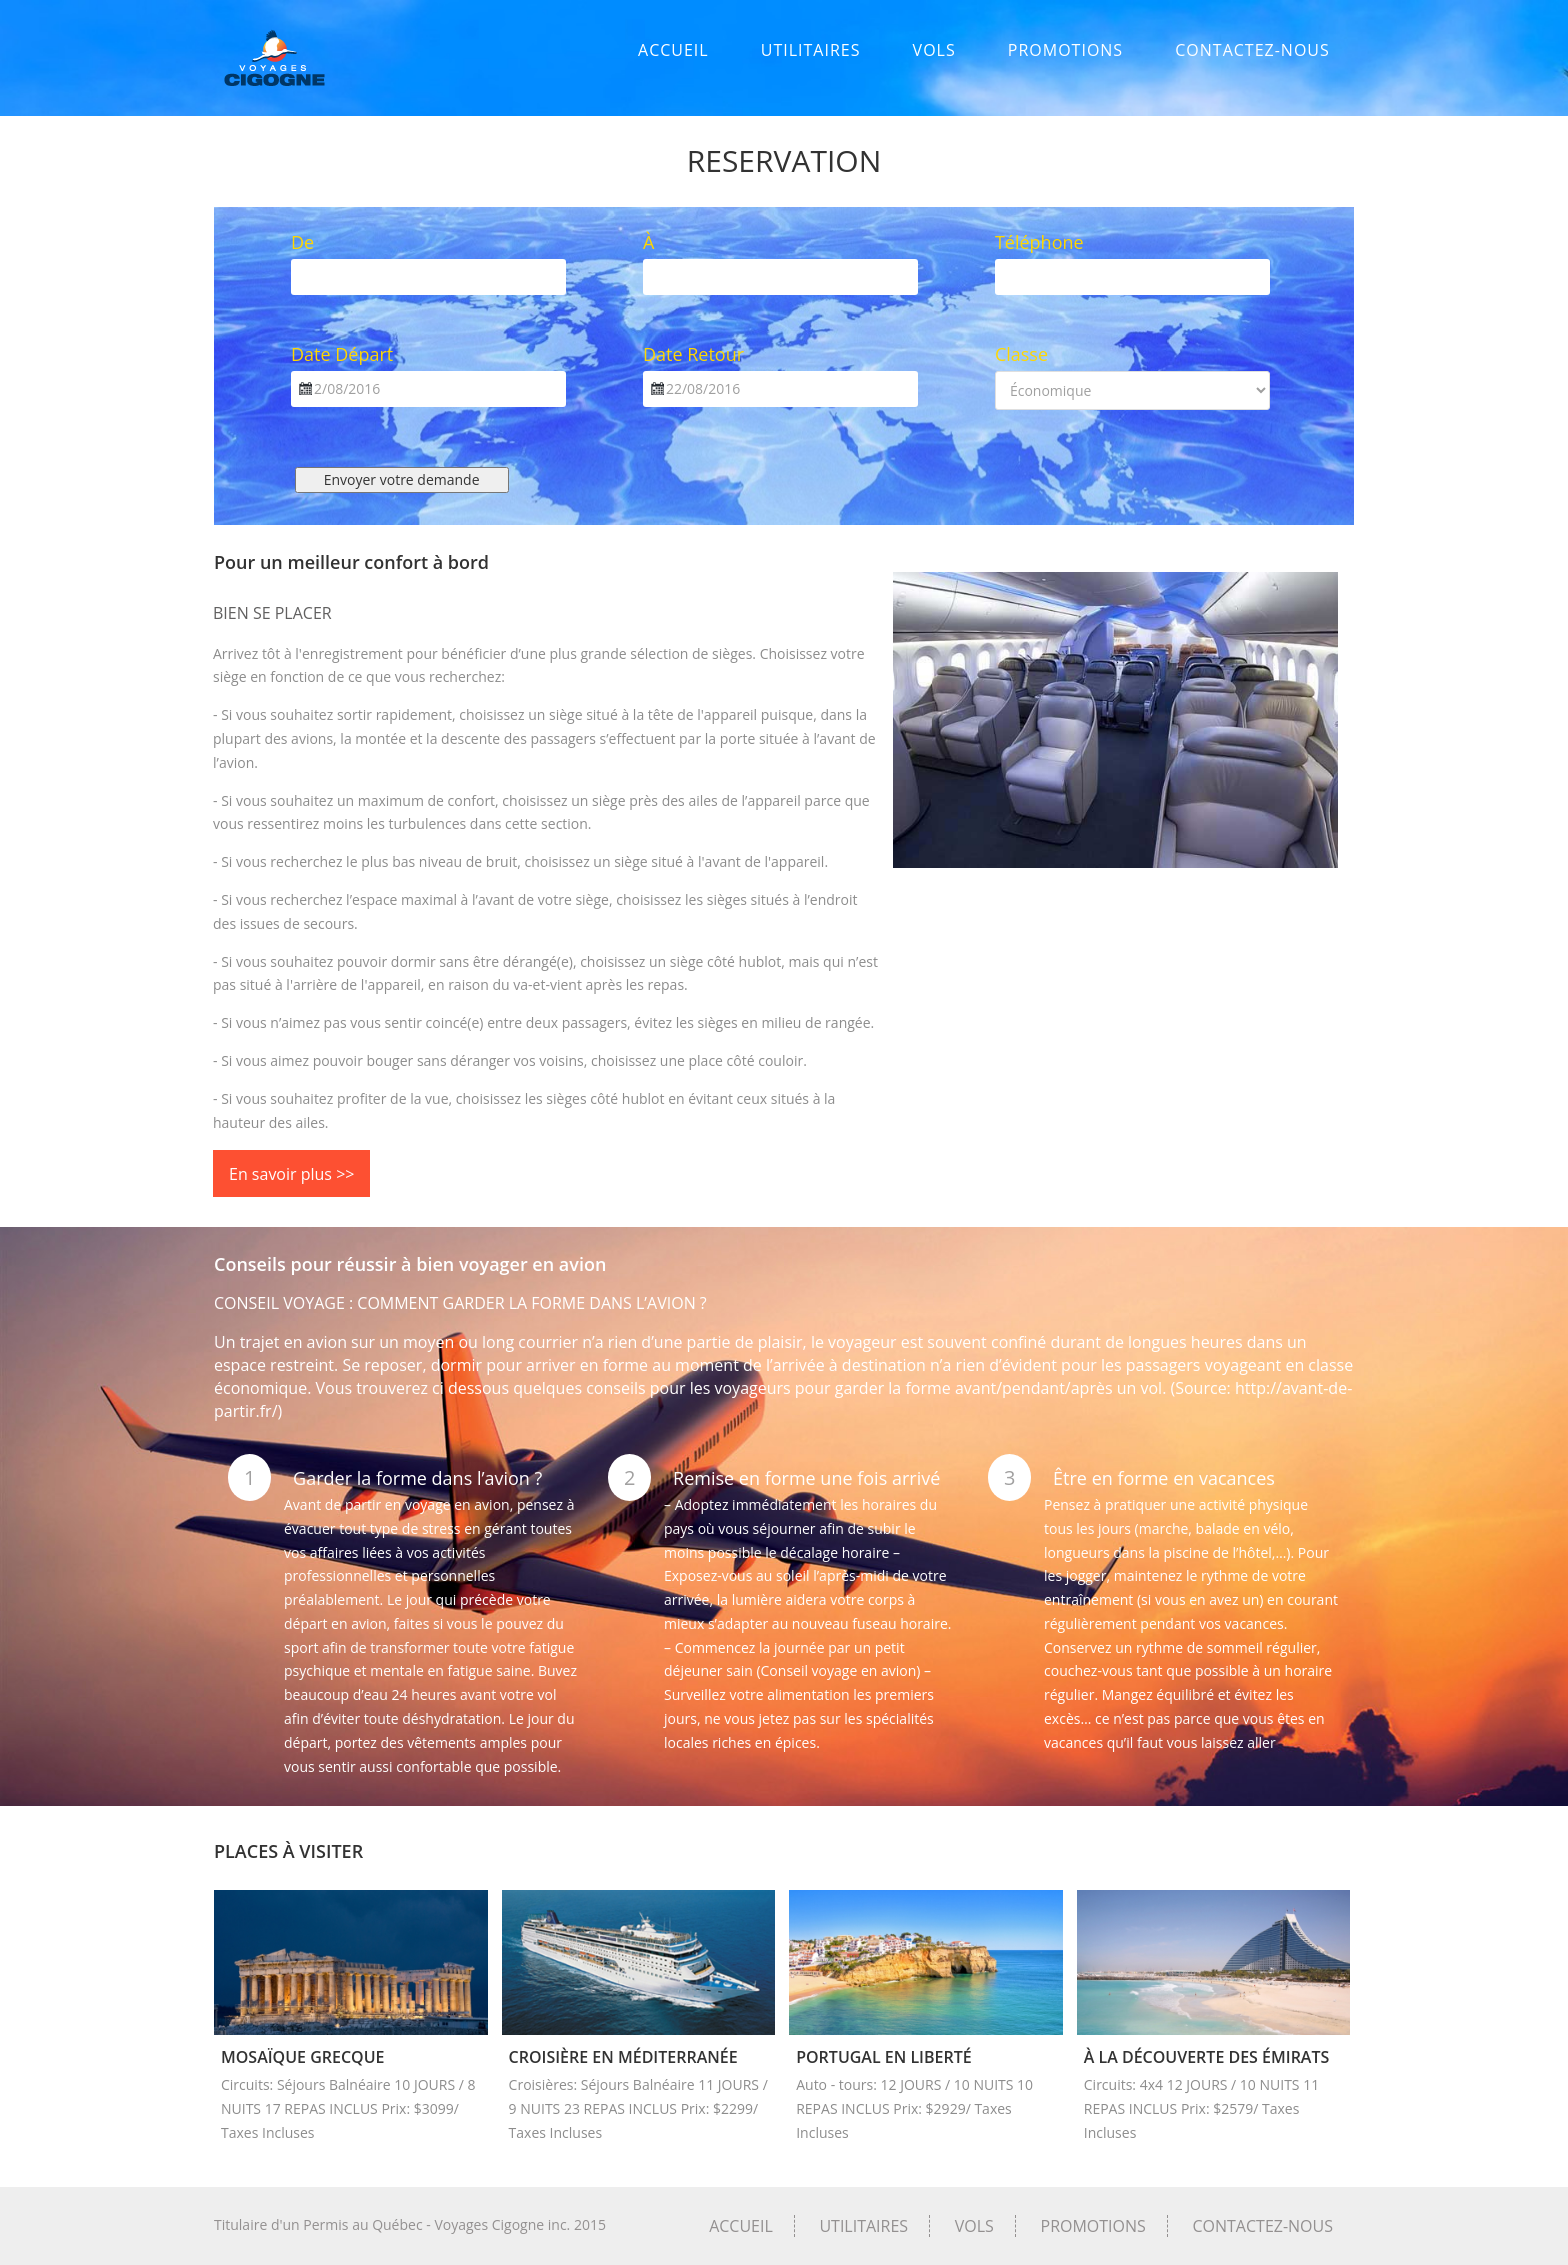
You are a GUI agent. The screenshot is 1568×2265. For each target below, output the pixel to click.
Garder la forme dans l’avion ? (417, 1478)
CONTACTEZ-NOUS (1252, 50)
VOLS (934, 50)
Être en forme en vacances (1164, 1478)
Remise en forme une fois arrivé (806, 1478)
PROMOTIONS (1065, 50)
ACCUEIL (673, 50)
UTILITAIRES (811, 50)
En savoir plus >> (291, 1173)
